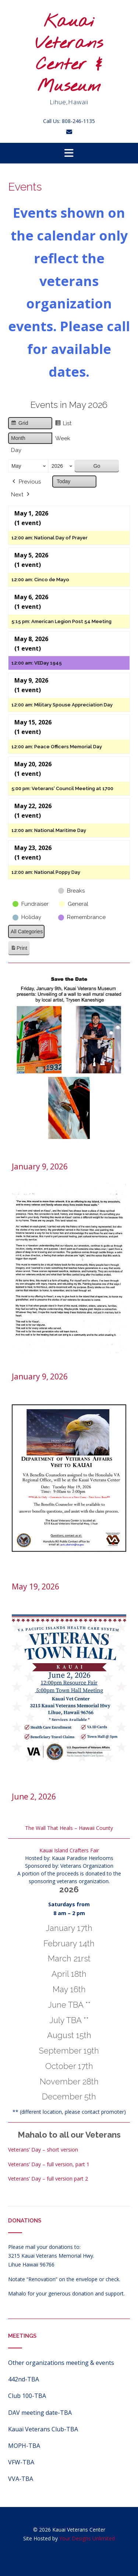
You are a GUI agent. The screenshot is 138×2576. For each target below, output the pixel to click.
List (63, 424)
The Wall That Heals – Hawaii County (69, 1827)
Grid (19, 424)
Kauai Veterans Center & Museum (69, 54)
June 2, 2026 (34, 1796)
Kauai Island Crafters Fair (69, 1850)
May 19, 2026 (35, 1586)
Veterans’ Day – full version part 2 (48, 2178)
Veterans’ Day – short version (43, 2149)
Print (18, 949)
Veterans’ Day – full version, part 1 (48, 2164)
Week (62, 438)
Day (16, 450)
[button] (69, 153)
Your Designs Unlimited (87, 2538)
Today (63, 481)
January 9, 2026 (40, 1166)
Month (18, 438)
